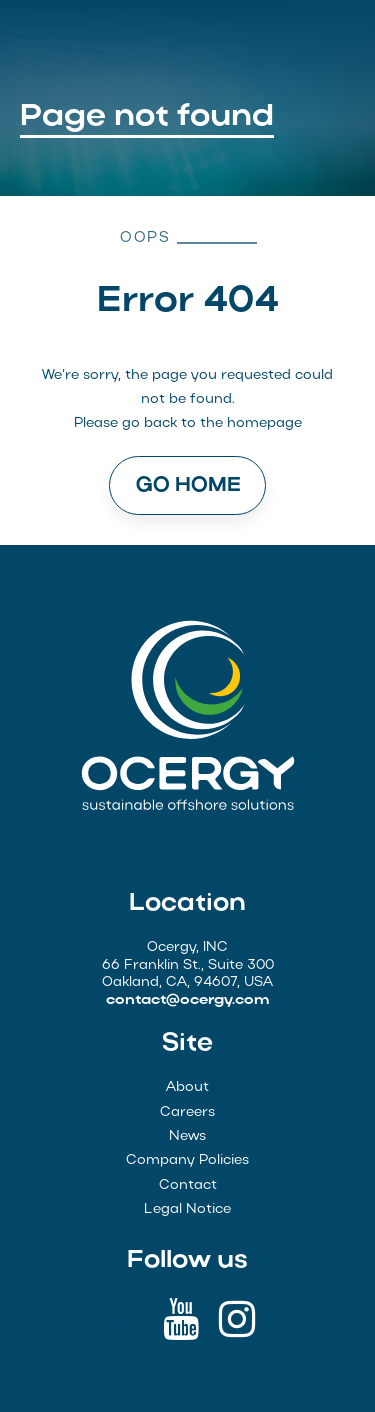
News (187, 1136)
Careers (187, 1112)
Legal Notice (187, 1209)
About (187, 1087)
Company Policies (187, 1160)
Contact (188, 1185)
